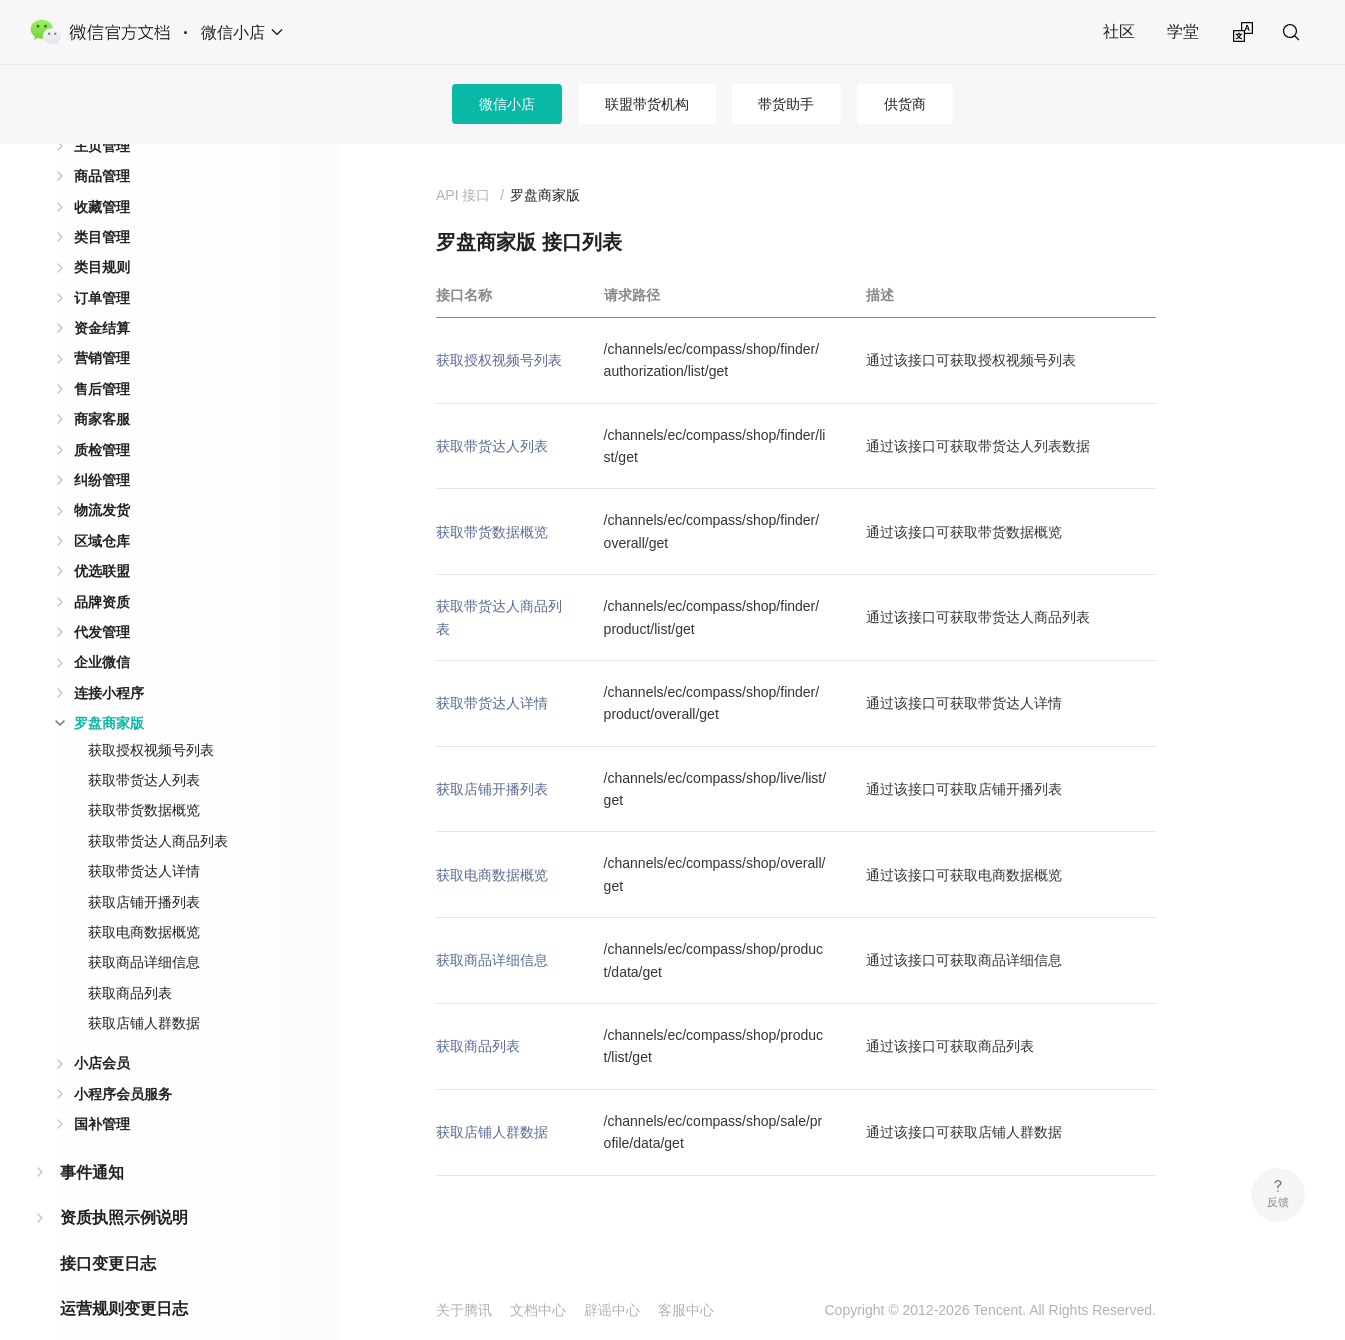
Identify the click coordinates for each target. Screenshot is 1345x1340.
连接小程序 (109, 661)
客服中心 (686, 1310)
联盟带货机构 (647, 104)
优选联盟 (102, 539)
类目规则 (102, 235)
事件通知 (92, 1140)
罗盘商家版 (109, 691)
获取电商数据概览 (144, 900)
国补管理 (102, 1092)
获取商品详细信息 (144, 930)
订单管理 (102, 266)
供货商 (905, 104)
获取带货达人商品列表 (158, 809)
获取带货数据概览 (144, 778)
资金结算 (102, 296)
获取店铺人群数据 (144, 991)
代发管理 (102, 600)
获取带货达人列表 (144, 748)
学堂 (1183, 31)
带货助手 (786, 104)
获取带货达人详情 (144, 839)
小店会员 (102, 1031)
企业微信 (102, 630)
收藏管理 (102, 175)
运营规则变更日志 (124, 1276)
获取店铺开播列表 (144, 870)
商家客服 (102, 387)
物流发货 (102, 478)
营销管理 (102, 326)
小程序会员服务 (123, 1062)
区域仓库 (102, 509)
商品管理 (102, 144)
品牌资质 (102, 570)
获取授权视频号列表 (151, 718)
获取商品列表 (130, 961)
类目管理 (102, 205)
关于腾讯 (464, 1310)
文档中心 (538, 1310)
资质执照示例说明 (124, 1185)
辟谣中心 (612, 1310)
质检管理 (102, 418)
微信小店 (507, 104)
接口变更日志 (108, 1231)
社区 (1119, 31)
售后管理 (102, 357)
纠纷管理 (102, 448)
